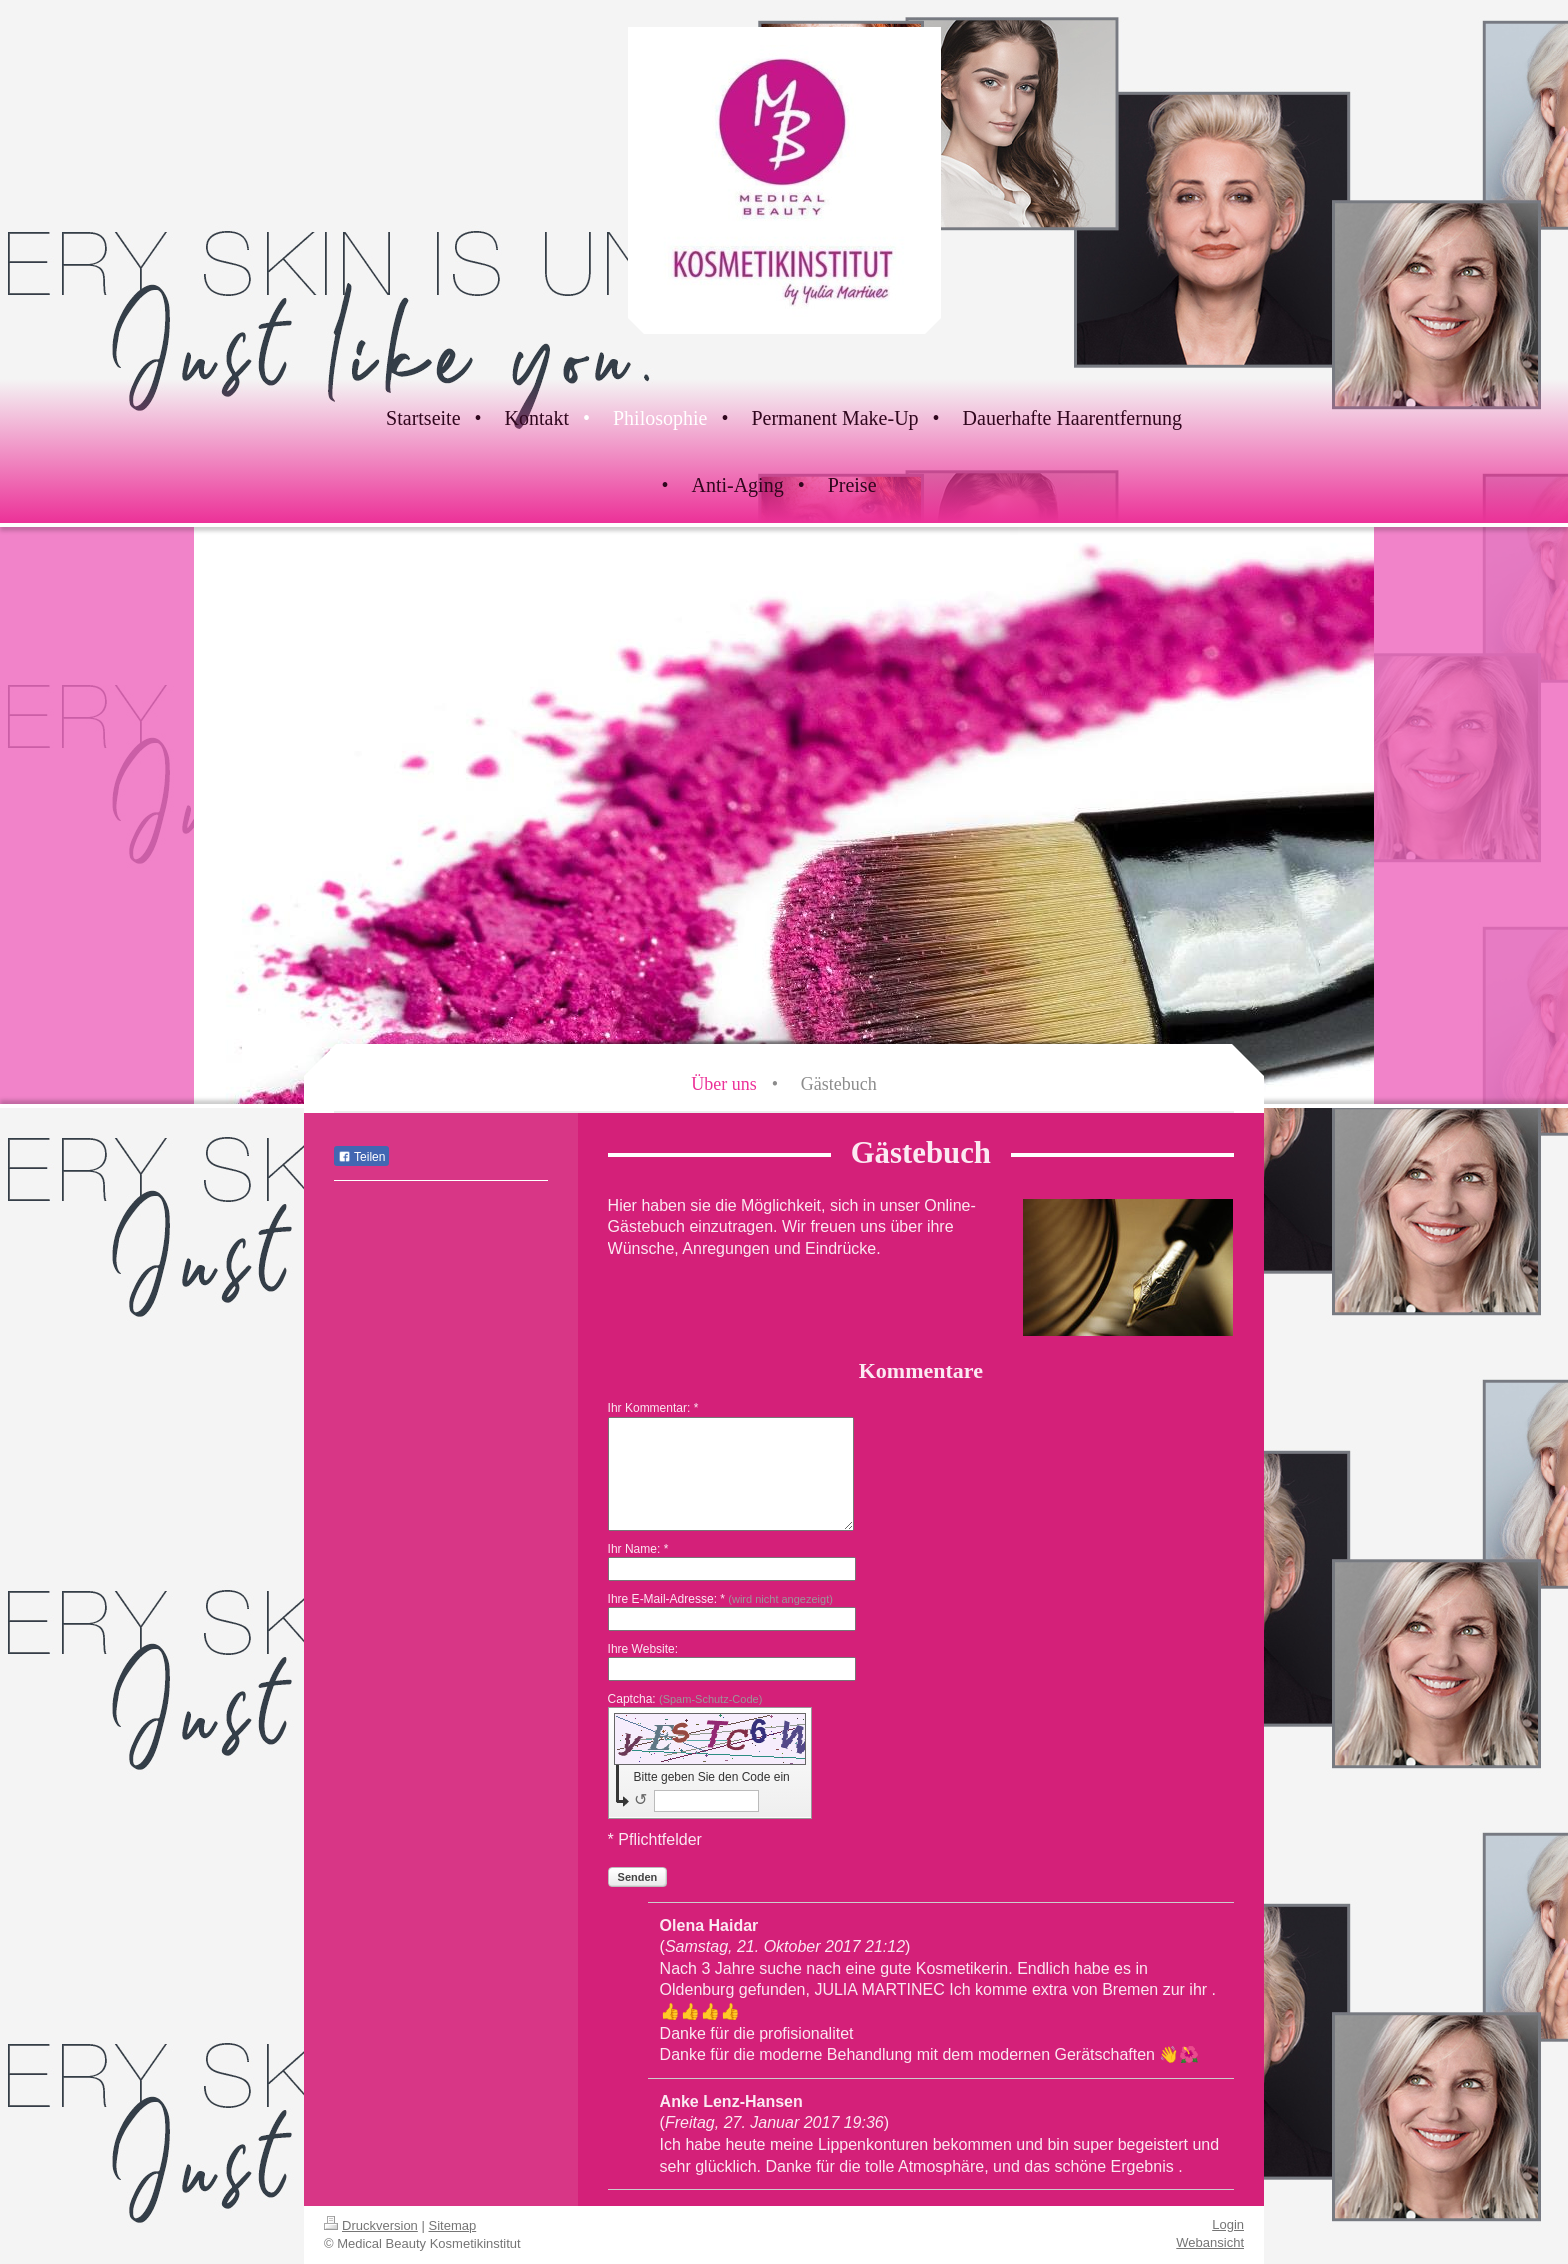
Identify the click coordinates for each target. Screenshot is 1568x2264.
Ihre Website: (643, 1649)
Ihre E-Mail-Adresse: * (720, 1599)
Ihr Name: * (638, 1549)
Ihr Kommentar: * (653, 1408)
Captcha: (685, 1699)
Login (1228, 2224)
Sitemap (453, 2225)
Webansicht (1210, 2242)
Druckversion (371, 2225)
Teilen (361, 1157)
